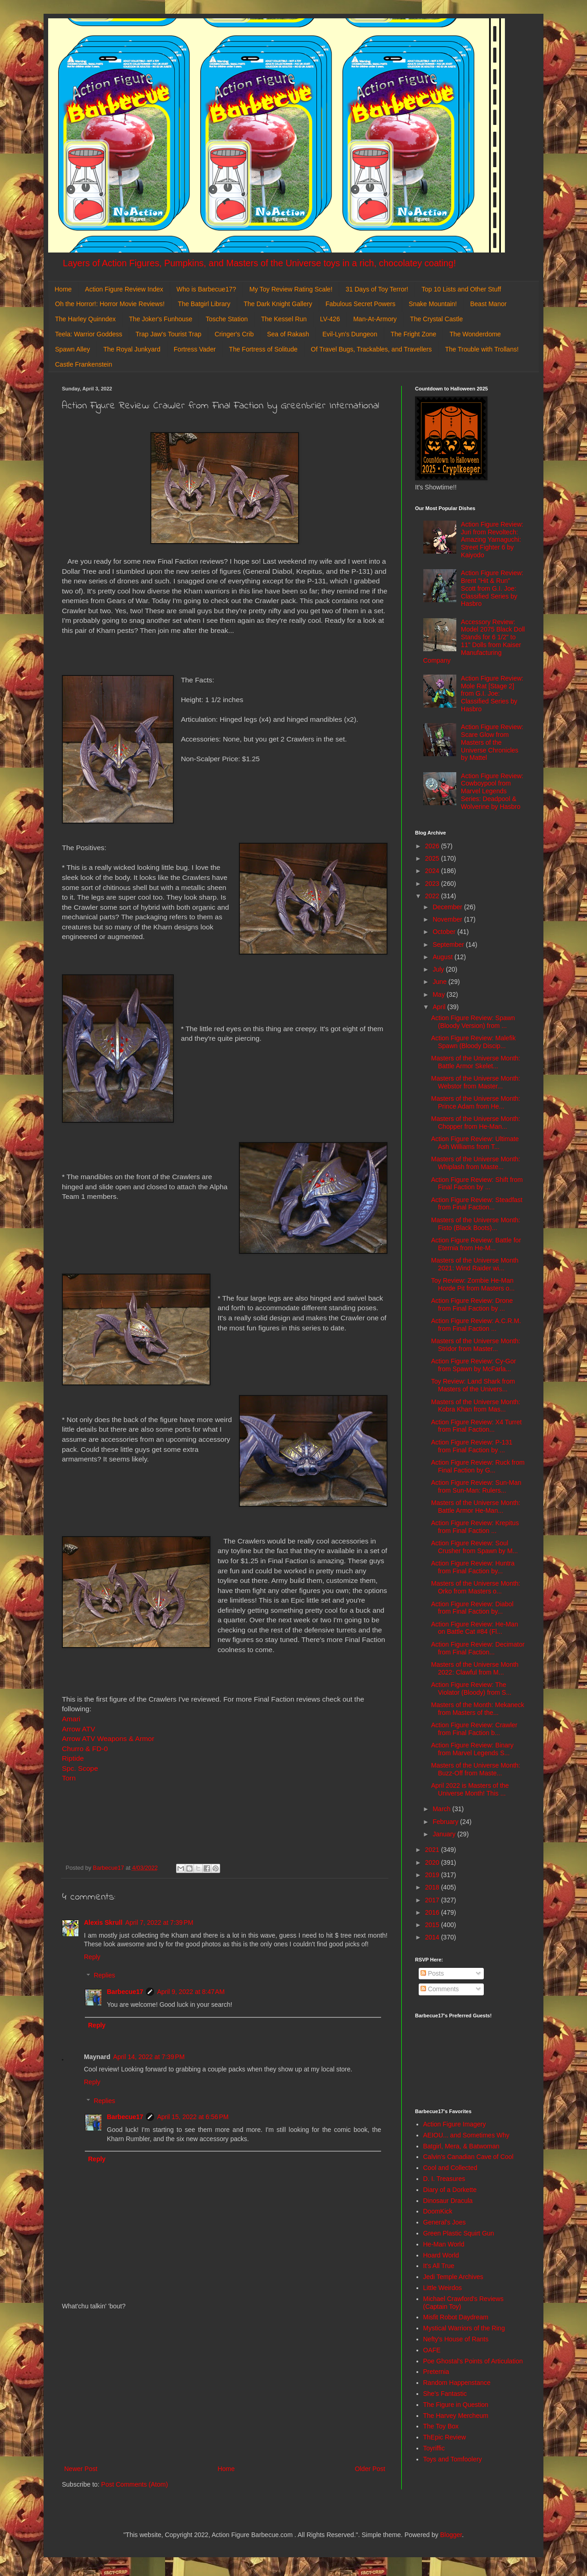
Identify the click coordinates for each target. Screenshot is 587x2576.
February (446, 1821)
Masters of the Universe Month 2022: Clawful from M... (475, 1668)
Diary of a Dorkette (450, 2189)
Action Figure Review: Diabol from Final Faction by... (472, 1607)
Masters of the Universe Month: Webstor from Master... (476, 1082)
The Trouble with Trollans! (482, 349)
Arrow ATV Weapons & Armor (108, 1738)
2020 (433, 1862)
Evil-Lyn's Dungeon (349, 334)
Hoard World (441, 2255)
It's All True (438, 2265)
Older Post (370, 2468)
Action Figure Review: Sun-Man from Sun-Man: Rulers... (476, 1486)
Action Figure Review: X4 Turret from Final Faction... (476, 1426)
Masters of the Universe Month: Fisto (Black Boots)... (476, 1223)
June (440, 981)
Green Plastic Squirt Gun (458, 2233)
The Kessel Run (284, 319)
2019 (433, 1874)
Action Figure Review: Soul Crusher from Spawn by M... (474, 1546)
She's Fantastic (445, 2393)
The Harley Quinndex (85, 319)
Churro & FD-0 (85, 1748)
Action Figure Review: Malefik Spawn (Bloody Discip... (473, 1041)
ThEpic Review (444, 2437)
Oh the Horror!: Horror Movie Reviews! (110, 304)
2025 (433, 858)
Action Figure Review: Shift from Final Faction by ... (477, 1183)
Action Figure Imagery (454, 2124)
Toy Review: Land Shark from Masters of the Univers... (473, 1385)
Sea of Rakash (288, 334)
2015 (433, 1924)
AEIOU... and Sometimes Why (466, 2135)
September (448, 944)
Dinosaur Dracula (448, 2200)
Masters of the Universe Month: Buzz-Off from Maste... (476, 1769)
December (448, 907)
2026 (433, 846)
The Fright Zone (414, 334)
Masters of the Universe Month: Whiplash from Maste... (476, 1162)
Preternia (436, 2371)
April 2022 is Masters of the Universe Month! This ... (470, 1789)
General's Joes (444, 2222)
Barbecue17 (125, 1991)
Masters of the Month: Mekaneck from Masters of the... (477, 1708)
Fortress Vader (195, 349)
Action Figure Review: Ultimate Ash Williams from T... (475, 1142)
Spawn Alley (72, 349)
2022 (433, 896)
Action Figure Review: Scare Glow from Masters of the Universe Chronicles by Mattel (492, 742)
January (444, 1834)
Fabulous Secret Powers (361, 304)
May (439, 994)
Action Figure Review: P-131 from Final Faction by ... (471, 1446)
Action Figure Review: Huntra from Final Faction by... (473, 1567)
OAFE (432, 2350)
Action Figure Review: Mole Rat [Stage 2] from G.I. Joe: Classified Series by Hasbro (492, 694)
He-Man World (444, 2244)
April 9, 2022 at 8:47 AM (190, 1991)
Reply (92, 1957)
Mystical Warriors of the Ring (464, 2328)
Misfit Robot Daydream (455, 2317)
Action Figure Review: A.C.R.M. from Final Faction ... (476, 1324)
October (444, 931)
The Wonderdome (475, 334)
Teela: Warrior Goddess (88, 334)
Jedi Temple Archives (453, 2276)
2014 (433, 1937)
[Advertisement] (225, 2387)
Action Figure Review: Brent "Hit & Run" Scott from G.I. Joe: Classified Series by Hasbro (492, 588)
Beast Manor (488, 304)
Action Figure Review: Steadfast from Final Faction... (476, 1203)
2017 (433, 1900)
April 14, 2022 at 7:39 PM (149, 2056)
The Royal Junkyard (132, 349)
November (448, 919)
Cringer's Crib (234, 334)
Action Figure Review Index (124, 289)
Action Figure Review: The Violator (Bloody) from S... (471, 1688)
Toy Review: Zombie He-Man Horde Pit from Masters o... (473, 1284)
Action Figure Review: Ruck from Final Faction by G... (478, 1466)
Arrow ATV (78, 1729)
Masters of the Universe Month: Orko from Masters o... (476, 1587)
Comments (440, 1989)
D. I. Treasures (444, 2178)
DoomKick (438, 2211)
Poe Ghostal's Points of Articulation (473, 2361)
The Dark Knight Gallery (278, 304)
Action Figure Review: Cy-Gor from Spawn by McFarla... (473, 1365)
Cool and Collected (450, 2167)
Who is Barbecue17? (206, 289)
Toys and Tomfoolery (452, 2459)
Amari (71, 1719)
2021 (433, 1849)
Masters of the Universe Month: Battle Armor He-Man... (476, 1506)
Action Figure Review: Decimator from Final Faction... (478, 1648)
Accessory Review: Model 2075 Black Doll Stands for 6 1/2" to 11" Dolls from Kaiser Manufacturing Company (474, 641)
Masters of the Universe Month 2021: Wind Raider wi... (475, 1264)
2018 (433, 1887)
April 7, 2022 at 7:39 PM (159, 1922)
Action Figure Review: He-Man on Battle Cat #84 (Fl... (474, 1628)
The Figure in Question (455, 2404)
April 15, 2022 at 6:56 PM (192, 2116)
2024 (433, 870)
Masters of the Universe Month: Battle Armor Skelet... (476, 1062)
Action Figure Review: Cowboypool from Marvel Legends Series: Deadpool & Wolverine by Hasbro (492, 791)
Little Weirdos (442, 2287)
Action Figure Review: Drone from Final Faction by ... (472, 1304)
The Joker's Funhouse (160, 319)
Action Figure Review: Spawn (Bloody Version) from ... (473, 1021)
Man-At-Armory (375, 319)
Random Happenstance (457, 2382)
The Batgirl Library (204, 304)
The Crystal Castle (436, 319)
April (439, 1007)
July (439, 969)
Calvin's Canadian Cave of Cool (468, 2156)
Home (63, 289)
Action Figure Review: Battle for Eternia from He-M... (476, 1244)
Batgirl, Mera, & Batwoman (461, 2146)
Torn (70, 1778)
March (442, 1809)
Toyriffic (434, 2448)
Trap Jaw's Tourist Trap (169, 334)
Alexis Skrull (103, 1922)
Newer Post (80, 2468)
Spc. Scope (80, 1768)
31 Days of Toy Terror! (377, 289)
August (443, 957)
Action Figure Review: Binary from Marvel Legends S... (472, 1749)
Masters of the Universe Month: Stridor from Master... (476, 1344)
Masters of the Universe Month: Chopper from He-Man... (476, 1122)
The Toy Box (441, 2426)
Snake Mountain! (433, 304)
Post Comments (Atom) (134, 2484)
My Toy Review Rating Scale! (290, 289)
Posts (432, 1973)
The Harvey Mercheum (455, 2415)
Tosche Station (226, 319)
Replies (104, 1975)
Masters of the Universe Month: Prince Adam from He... (476, 1102)
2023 (433, 883)
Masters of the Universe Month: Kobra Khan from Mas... (476, 1405)
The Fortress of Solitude (263, 349)
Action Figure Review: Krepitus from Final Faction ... (475, 1526)
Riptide (73, 1758)
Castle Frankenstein (83, 364)
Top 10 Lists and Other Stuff (461, 289)
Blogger (451, 2534)
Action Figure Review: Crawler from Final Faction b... (474, 1728)
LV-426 (330, 319)
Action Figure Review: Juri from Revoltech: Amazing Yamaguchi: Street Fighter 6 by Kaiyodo (492, 540)
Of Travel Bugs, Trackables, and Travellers (371, 349)
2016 (433, 1912)
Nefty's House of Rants (456, 2339)
